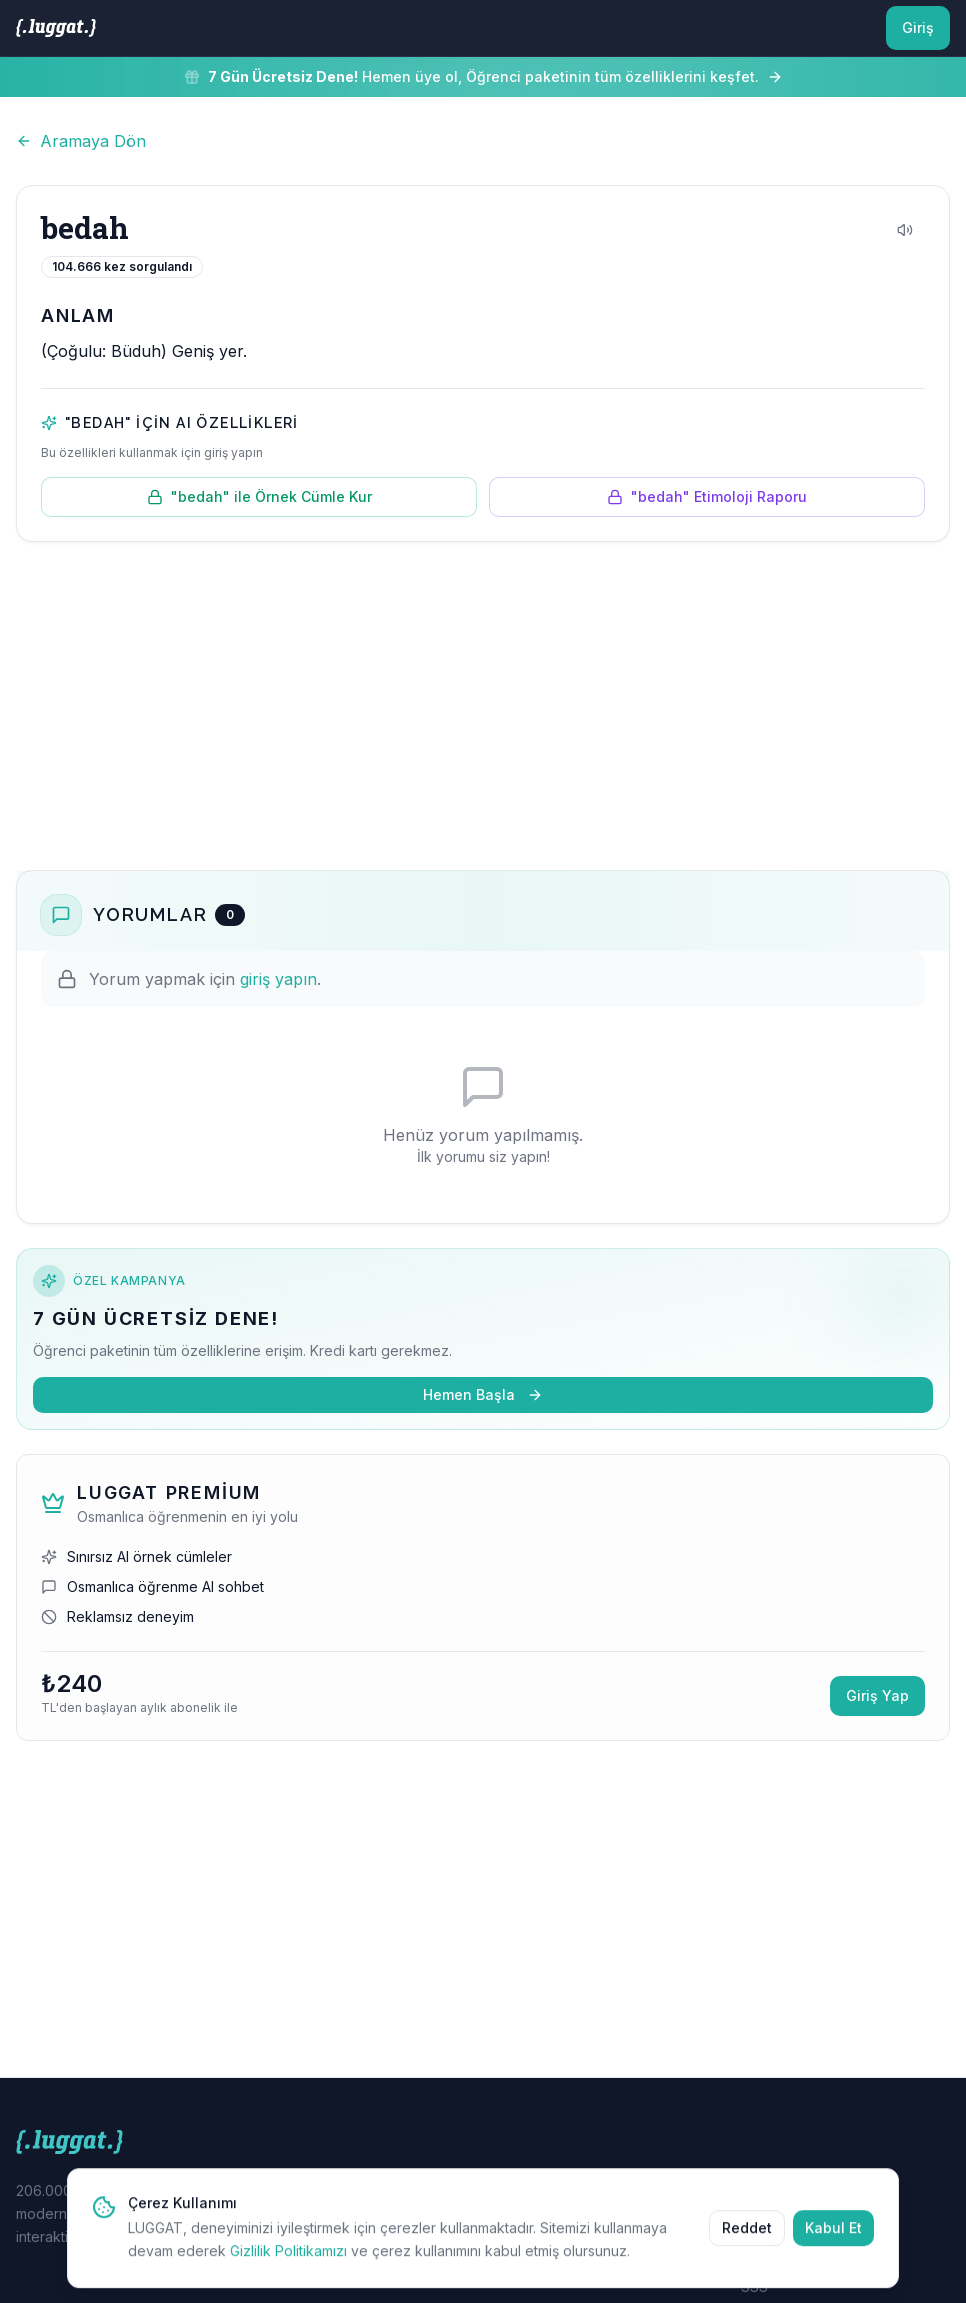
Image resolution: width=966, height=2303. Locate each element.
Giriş (918, 27)
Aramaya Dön (81, 141)
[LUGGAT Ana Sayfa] (56, 28)
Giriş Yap (877, 1695)
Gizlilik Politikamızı (288, 2265)
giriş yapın (278, 979)
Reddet (747, 2242)
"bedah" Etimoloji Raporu (707, 496)
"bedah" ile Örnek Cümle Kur (259, 496)
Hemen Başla (483, 1394)
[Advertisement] (483, 706)
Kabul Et (833, 2242)
